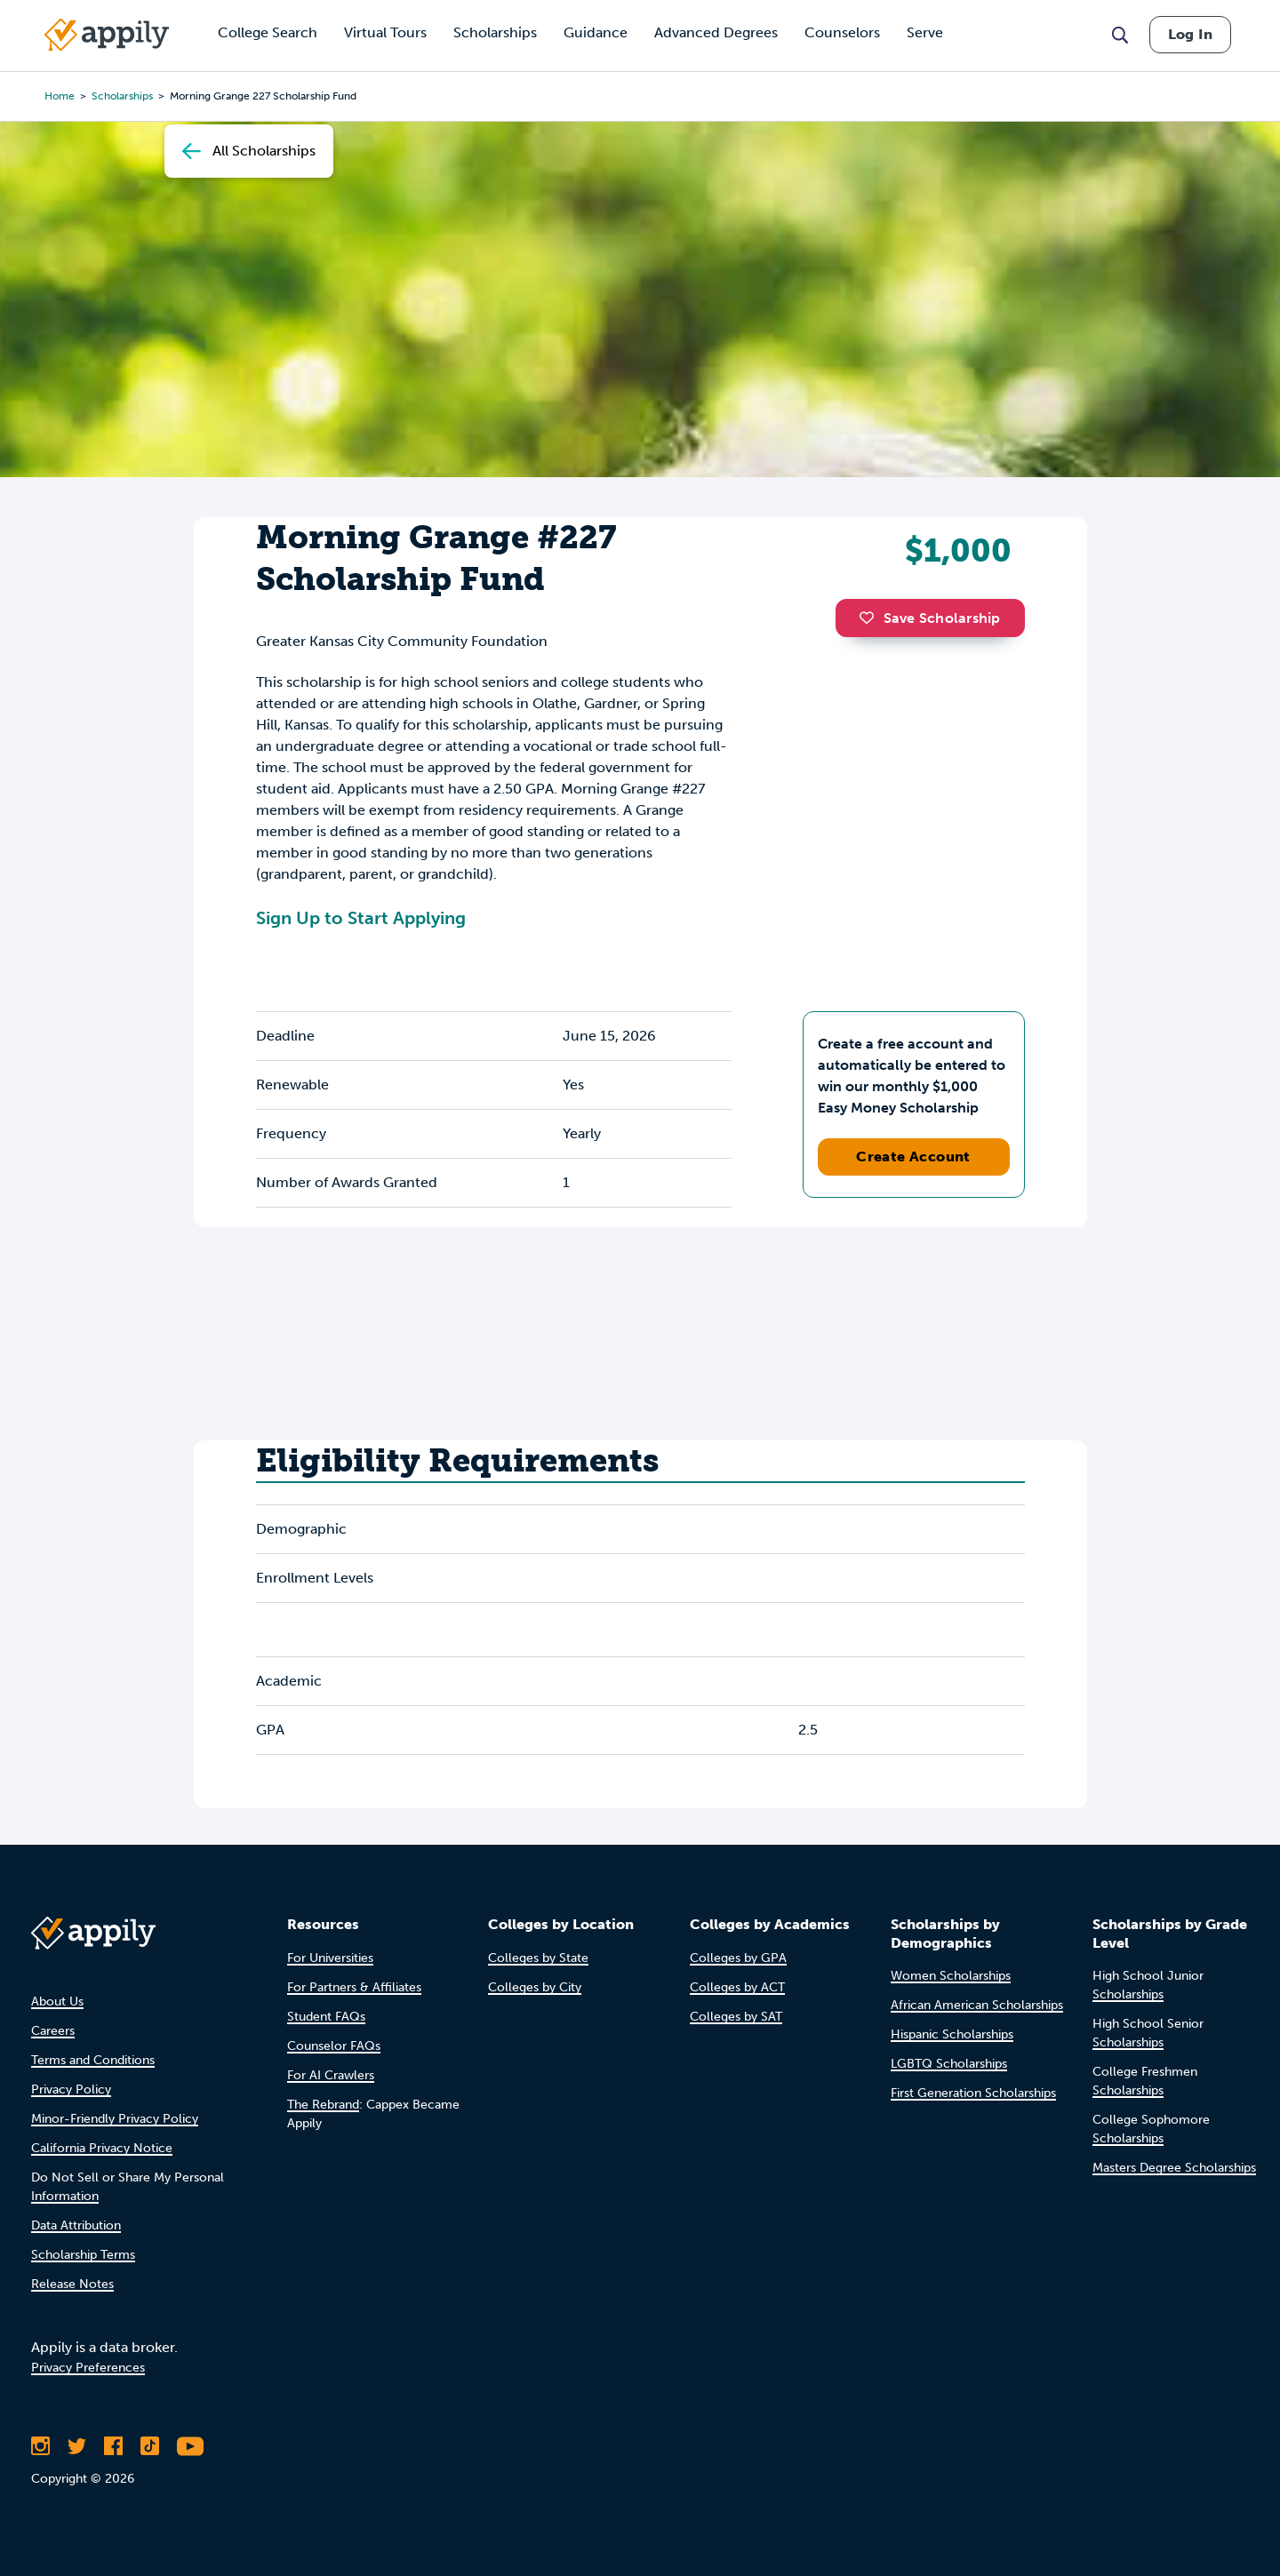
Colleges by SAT (736, 2016)
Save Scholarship (930, 618)
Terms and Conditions (93, 2060)
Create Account (913, 1156)
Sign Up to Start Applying (361, 918)
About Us (57, 2001)
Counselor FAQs (333, 2046)
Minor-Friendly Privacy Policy (114, 2118)
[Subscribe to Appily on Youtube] (190, 2446)
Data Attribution (76, 2225)
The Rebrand (323, 2104)
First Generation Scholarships (973, 2093)
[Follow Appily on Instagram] (40, 2446)
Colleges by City (534, 1987)
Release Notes (72, 2284)
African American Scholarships (977, 2005)
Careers (53, 2030)
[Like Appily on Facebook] (113, 2446)
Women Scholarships (951, 1975)
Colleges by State (538, 1958)
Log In (1190, 34)
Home (59, 96)
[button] (871, 617)
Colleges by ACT (737, 1987)
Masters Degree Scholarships (1174, 2167)
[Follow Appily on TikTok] (149, 2446)
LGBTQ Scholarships (949, 2063)
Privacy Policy (71, 2089)
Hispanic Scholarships (952, 2034)
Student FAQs (326, 2016)
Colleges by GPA (738, 1958)
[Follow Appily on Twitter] (77, 2446)
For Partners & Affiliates (354, 1987)
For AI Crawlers (330, 2075)
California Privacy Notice (101, 2148)
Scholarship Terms (83, 2254)
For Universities (330, 1958)
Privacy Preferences (88, 2367)
